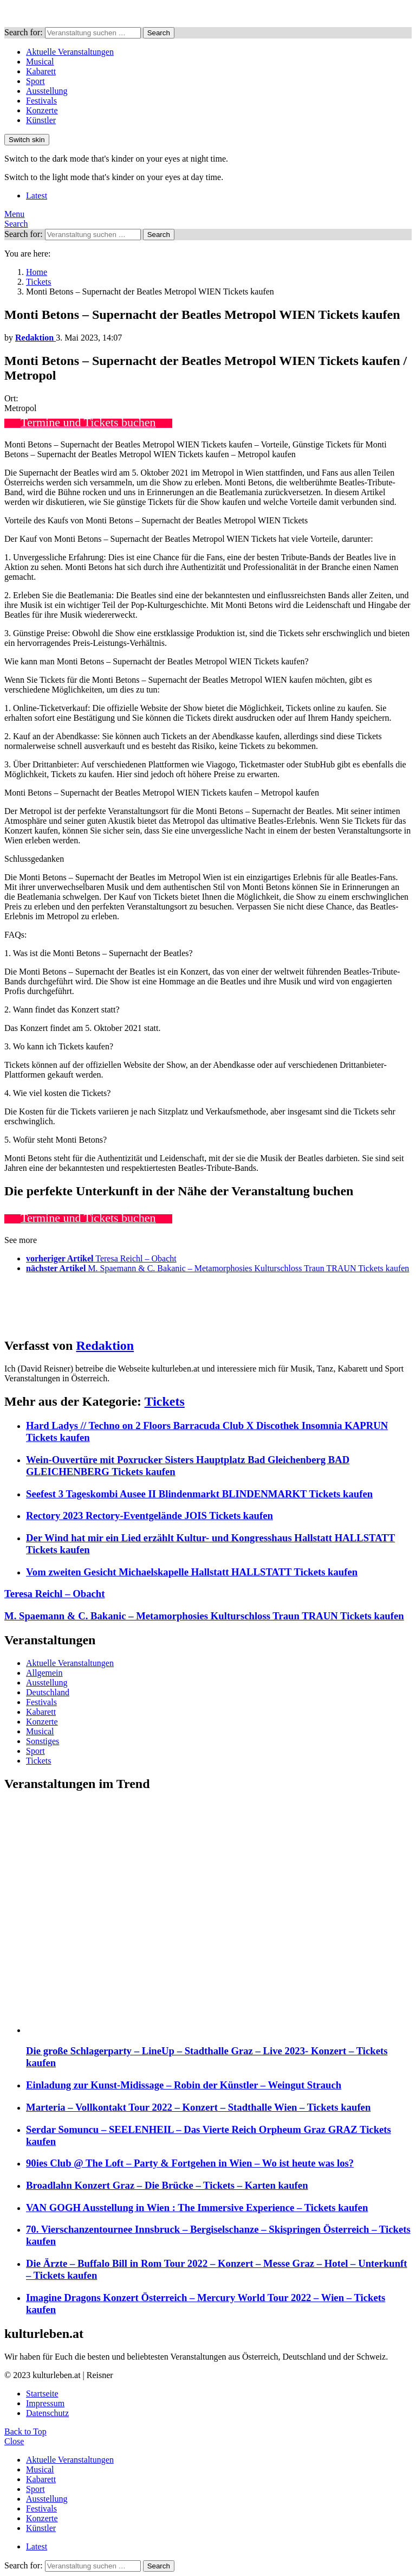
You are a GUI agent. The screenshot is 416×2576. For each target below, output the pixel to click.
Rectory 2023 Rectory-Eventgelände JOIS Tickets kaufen (149, 1515)
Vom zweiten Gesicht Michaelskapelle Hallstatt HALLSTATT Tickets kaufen (192, 1572)
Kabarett (41, 71)
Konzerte (42, 110)
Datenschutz (47, 2413)
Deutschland (47, 1692)
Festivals (41, 100)
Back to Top (25, 2431)
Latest (36, 195)
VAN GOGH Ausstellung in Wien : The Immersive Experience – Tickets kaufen (197, 2207)
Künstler (41, 120)
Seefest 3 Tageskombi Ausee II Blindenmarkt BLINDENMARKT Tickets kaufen (199, 1494)
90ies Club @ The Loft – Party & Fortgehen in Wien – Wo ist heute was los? (190, 2163)
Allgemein (44, 1672)
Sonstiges (42, 1741)
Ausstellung (46, 90)
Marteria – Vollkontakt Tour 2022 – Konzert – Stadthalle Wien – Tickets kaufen (198, 2107)
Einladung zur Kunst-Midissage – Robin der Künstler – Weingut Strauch (183, 2085)
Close (14, 2441)
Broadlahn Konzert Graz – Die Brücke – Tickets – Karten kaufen (167, 2185)
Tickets (165, 1401)
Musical (40, 61)
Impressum (45, 2403)
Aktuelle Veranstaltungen (70, 51)
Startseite (42, 2393)
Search (158, 33)
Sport (35, 81)
